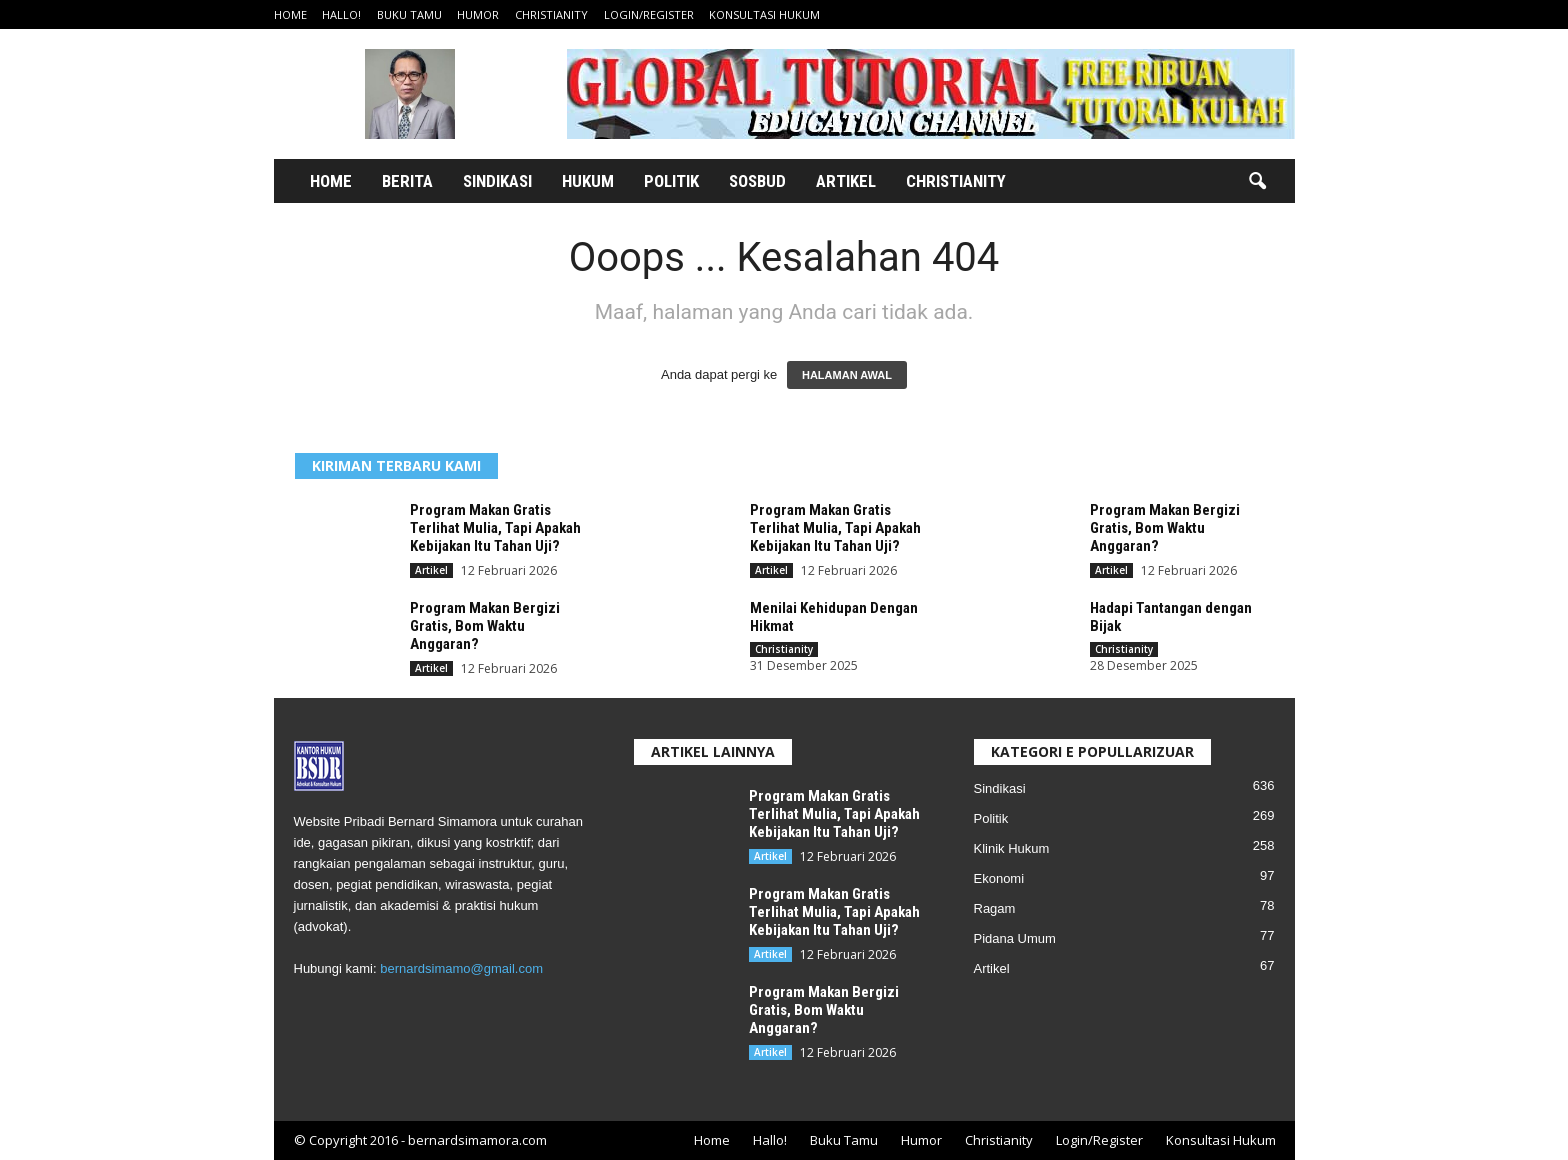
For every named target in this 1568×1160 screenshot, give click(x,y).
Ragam (995, 908)
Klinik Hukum (1012, 848)
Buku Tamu (409, 14)
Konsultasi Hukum (764, 14)
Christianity (551, 14)
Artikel (846, 181)
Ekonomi (999, 878)
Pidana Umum (1015, 938)
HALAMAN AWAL (847, 375)
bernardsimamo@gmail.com (461, 968)
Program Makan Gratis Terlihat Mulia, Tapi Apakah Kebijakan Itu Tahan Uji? (495, 528)
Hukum (588, 181)
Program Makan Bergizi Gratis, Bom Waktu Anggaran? (1165, 528)
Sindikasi (497, 181)
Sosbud (757, 181)
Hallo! (341, 14)
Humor (478, 14)
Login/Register (649, 14)
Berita (407, 181)
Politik (671, 181)
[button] (1257, 182)
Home (290, 14)
